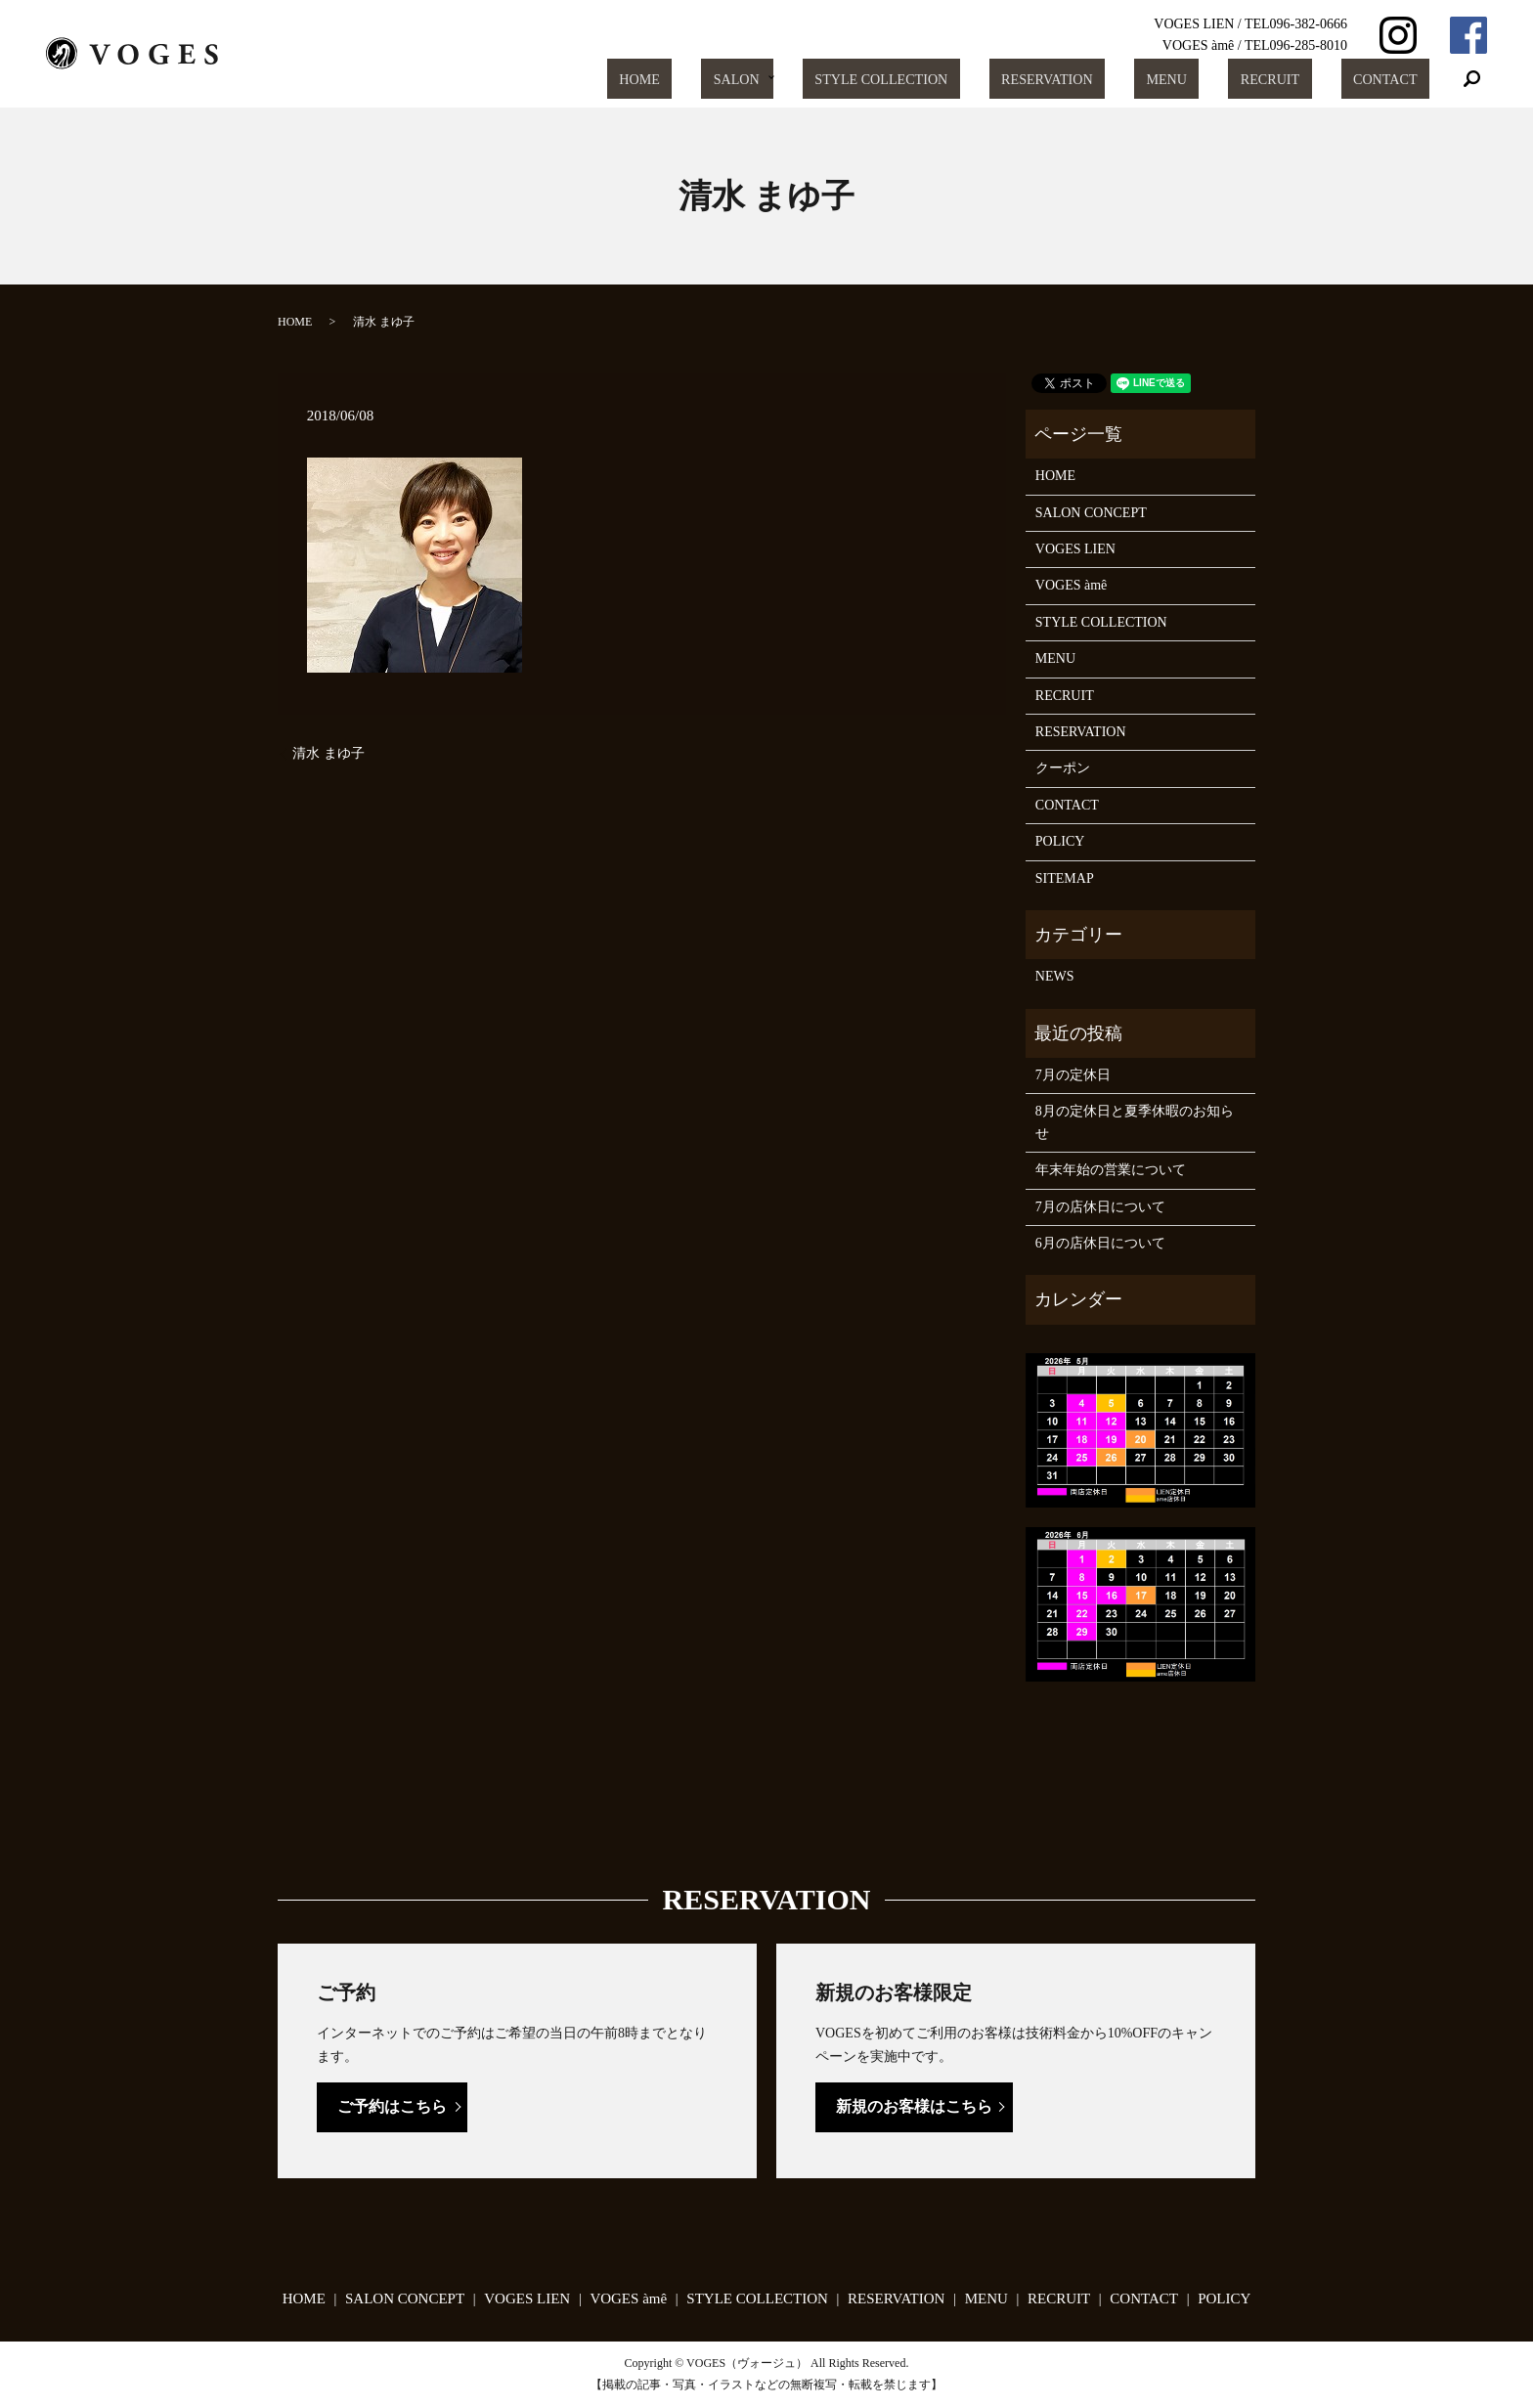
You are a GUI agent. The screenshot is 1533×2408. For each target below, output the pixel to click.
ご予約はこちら (392, 2106)
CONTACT (1395, 79)
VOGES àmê (1071, 585)
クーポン (1062, 768)
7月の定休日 (1073, 1075)
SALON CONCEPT (1091, 512)
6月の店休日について (1100, 1243)
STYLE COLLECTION (970, 79)
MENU (1218, 79)
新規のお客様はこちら (914, 2106)
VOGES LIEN (1075, 549)
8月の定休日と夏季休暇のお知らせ (1134, 1122)
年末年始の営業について (1110, 1169)
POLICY (1060, 841)
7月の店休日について (1100, 1207)
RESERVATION (1119, 79)
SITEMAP (1064, 878)
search (1472, 79)
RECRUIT (1300, 79)
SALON (831, 79)
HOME (755, 79)
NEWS (1054, 976)
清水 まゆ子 (328, 753)
